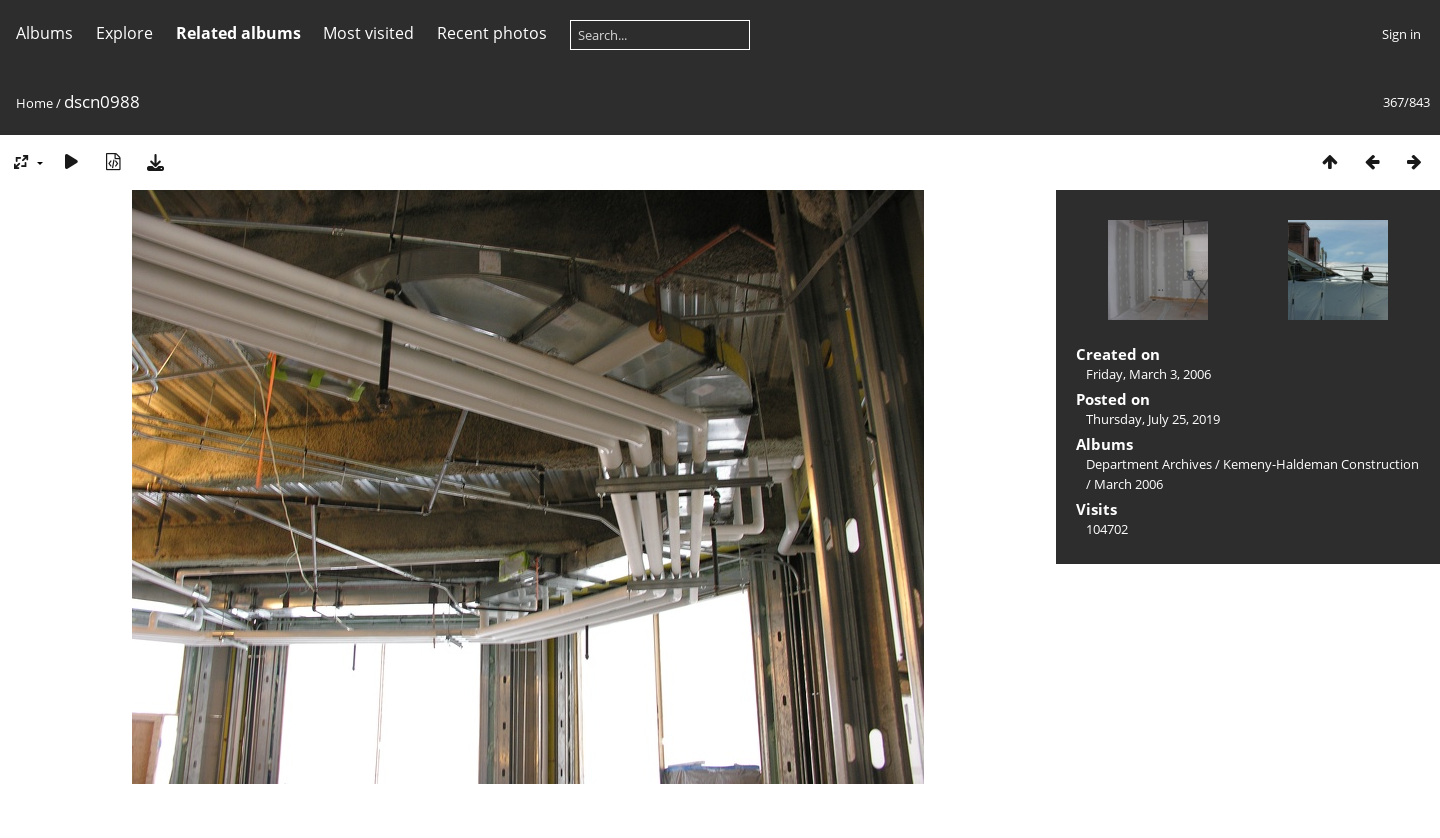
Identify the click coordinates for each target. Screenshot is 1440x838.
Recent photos (492, 33)
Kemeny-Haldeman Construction (1321, 464)
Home (34, 103)
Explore (124, 33)
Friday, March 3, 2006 (1148, 374)
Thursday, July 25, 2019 (1153, 419)
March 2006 (1128, 484)
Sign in (1401, 34)
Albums (44, 33)
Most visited (368, 33)
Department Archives (1149, 464)
